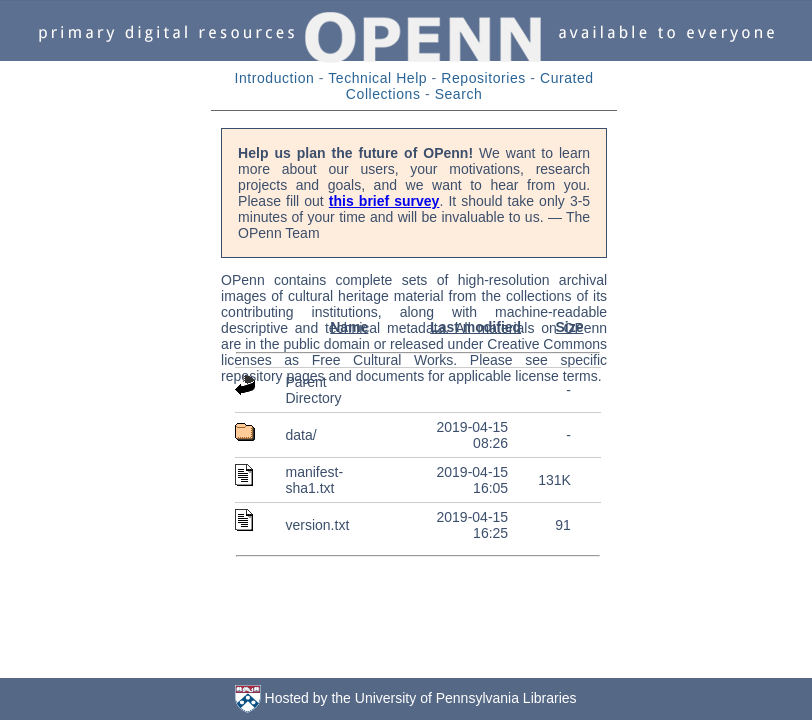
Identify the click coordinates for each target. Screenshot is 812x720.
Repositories (483, 78)
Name (349, 327)
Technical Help (377, 78)
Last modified (475, 327)
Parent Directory (313, 390)
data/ (300, 435)
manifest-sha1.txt (314, 480)
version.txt (317, 525)
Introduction (275, 78)
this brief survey (384, 201)
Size (569, 327)
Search (459, 94)
